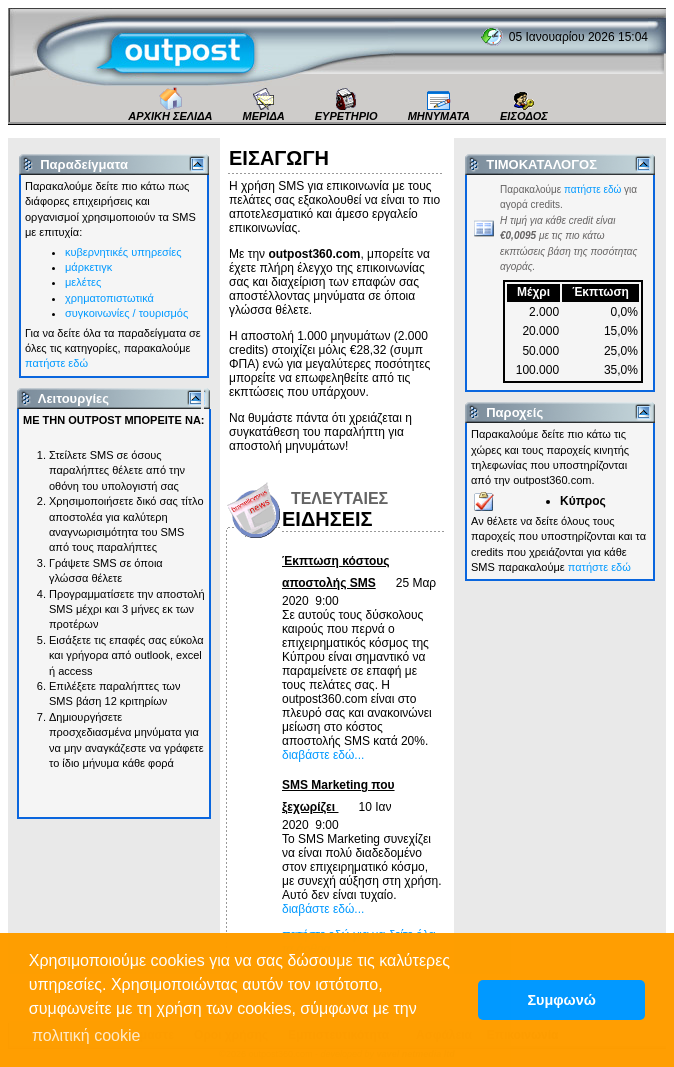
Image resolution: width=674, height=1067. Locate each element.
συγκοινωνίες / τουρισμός (126, 313)
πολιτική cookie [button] (86, 1035)
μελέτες (83, 282)
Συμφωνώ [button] (561, 1000)
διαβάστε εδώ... (323, 755)
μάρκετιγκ (88, 267)
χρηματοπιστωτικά (109, 298)
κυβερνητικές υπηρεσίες (123, 252)
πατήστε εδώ (56, 363)
